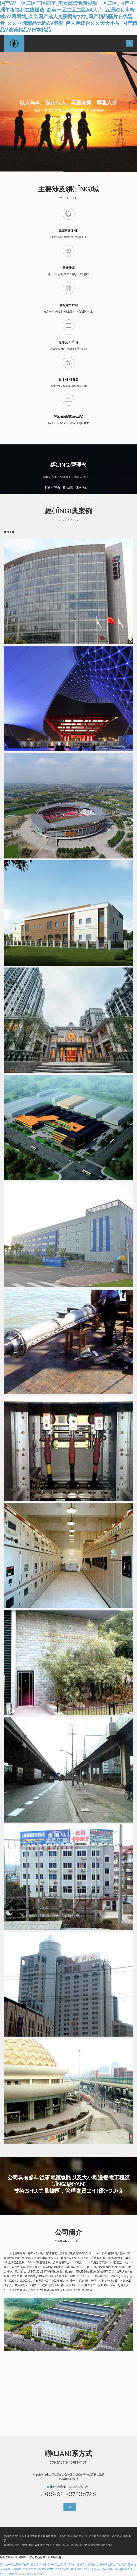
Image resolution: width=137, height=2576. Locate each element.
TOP (70, 2506)
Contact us (68, 117)
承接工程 (9, 532)
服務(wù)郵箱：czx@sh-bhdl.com (70, 2486)
